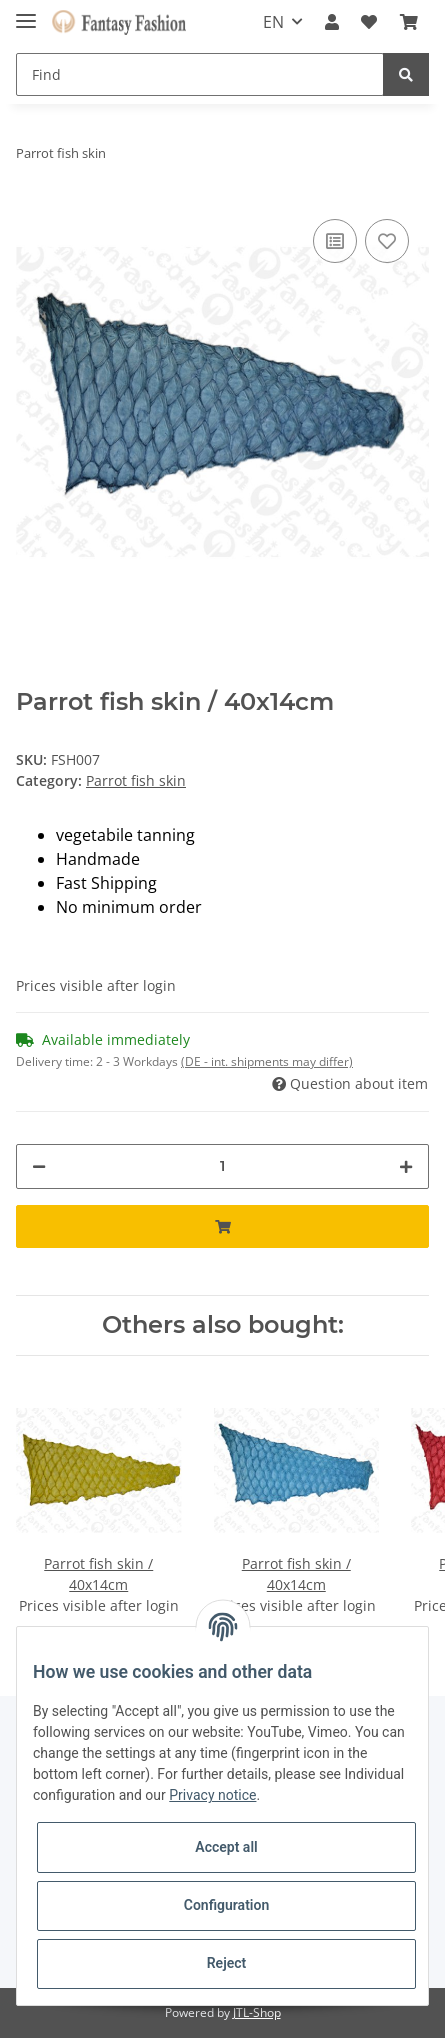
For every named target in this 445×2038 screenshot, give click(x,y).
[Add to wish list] (387, 241)
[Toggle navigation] (26, 12)
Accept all (226, 1847)
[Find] (200, 74)
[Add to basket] (222, 1226)
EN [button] (273, 22)
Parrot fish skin (136, 780)
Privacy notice (212, 1795)
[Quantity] (222, 1166)
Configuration (226, 1905)
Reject (227, 1963)
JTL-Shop (257, 2012)
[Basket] (409, 22)
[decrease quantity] (39, 1166)
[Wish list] (369, 22)
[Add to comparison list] (335, 241)
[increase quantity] (406, 1166)
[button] (332, 22)
